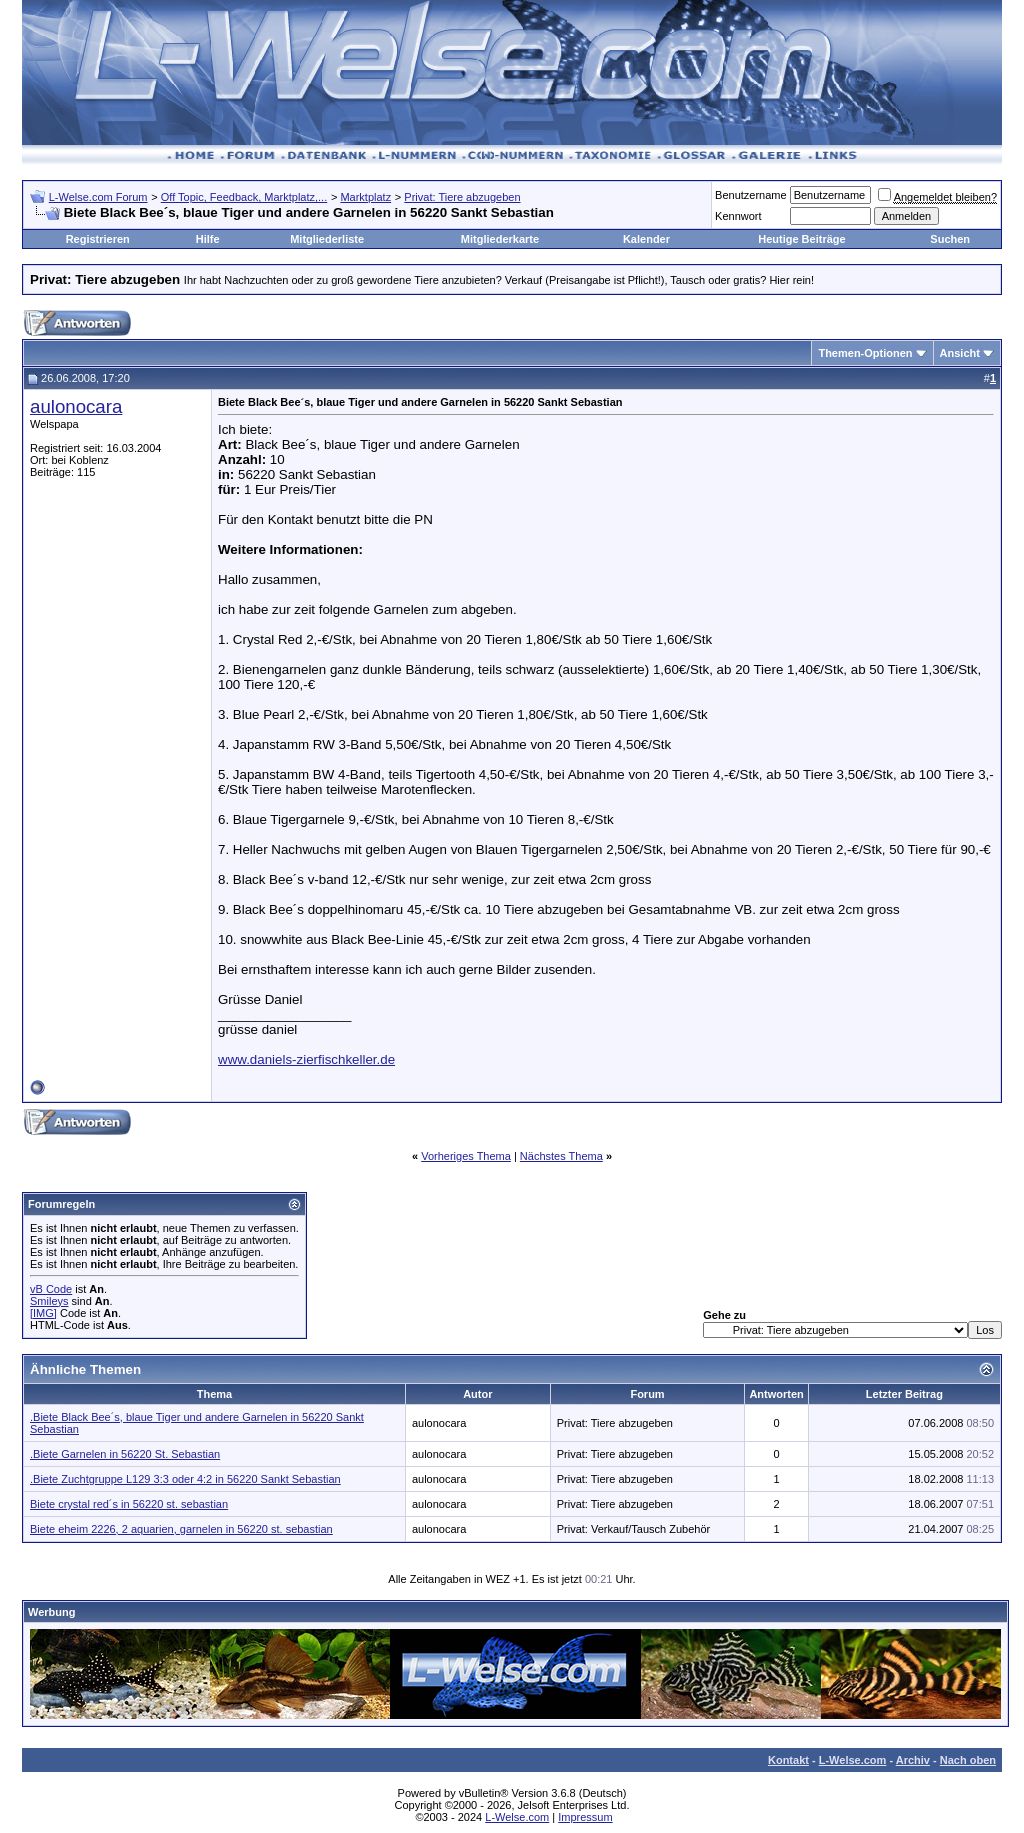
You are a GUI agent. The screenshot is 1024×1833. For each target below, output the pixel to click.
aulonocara (76, 406)
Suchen (950, 239)
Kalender (646, 239)
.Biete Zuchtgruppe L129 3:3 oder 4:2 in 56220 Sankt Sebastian (185, 1479)
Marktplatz (365, 197)
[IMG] (43, 1313)
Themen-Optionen (865, 353)
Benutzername (751, 195)
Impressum (585, 1817)
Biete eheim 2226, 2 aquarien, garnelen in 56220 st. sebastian (181, 1529)
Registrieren (98, 239)
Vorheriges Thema (466, 1156)
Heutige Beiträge (801, 239)
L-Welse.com (853, 1760)
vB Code (51, 1289)
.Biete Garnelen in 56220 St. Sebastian (125, 1454)
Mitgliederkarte (500, 239)
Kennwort (738, 216)
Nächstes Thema (561, 1156)
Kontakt (788, 1760)
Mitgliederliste (327, 239)
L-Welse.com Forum (98, 197)
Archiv (913, 1760)
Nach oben (968, 1760)
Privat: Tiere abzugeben (462, 197)
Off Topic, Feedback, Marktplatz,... (244, 197)
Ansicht (960, 353)
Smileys (49, 1301)
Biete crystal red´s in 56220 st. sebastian (129, 1504)
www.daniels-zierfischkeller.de (306, 1059)
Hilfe (208, 239)
